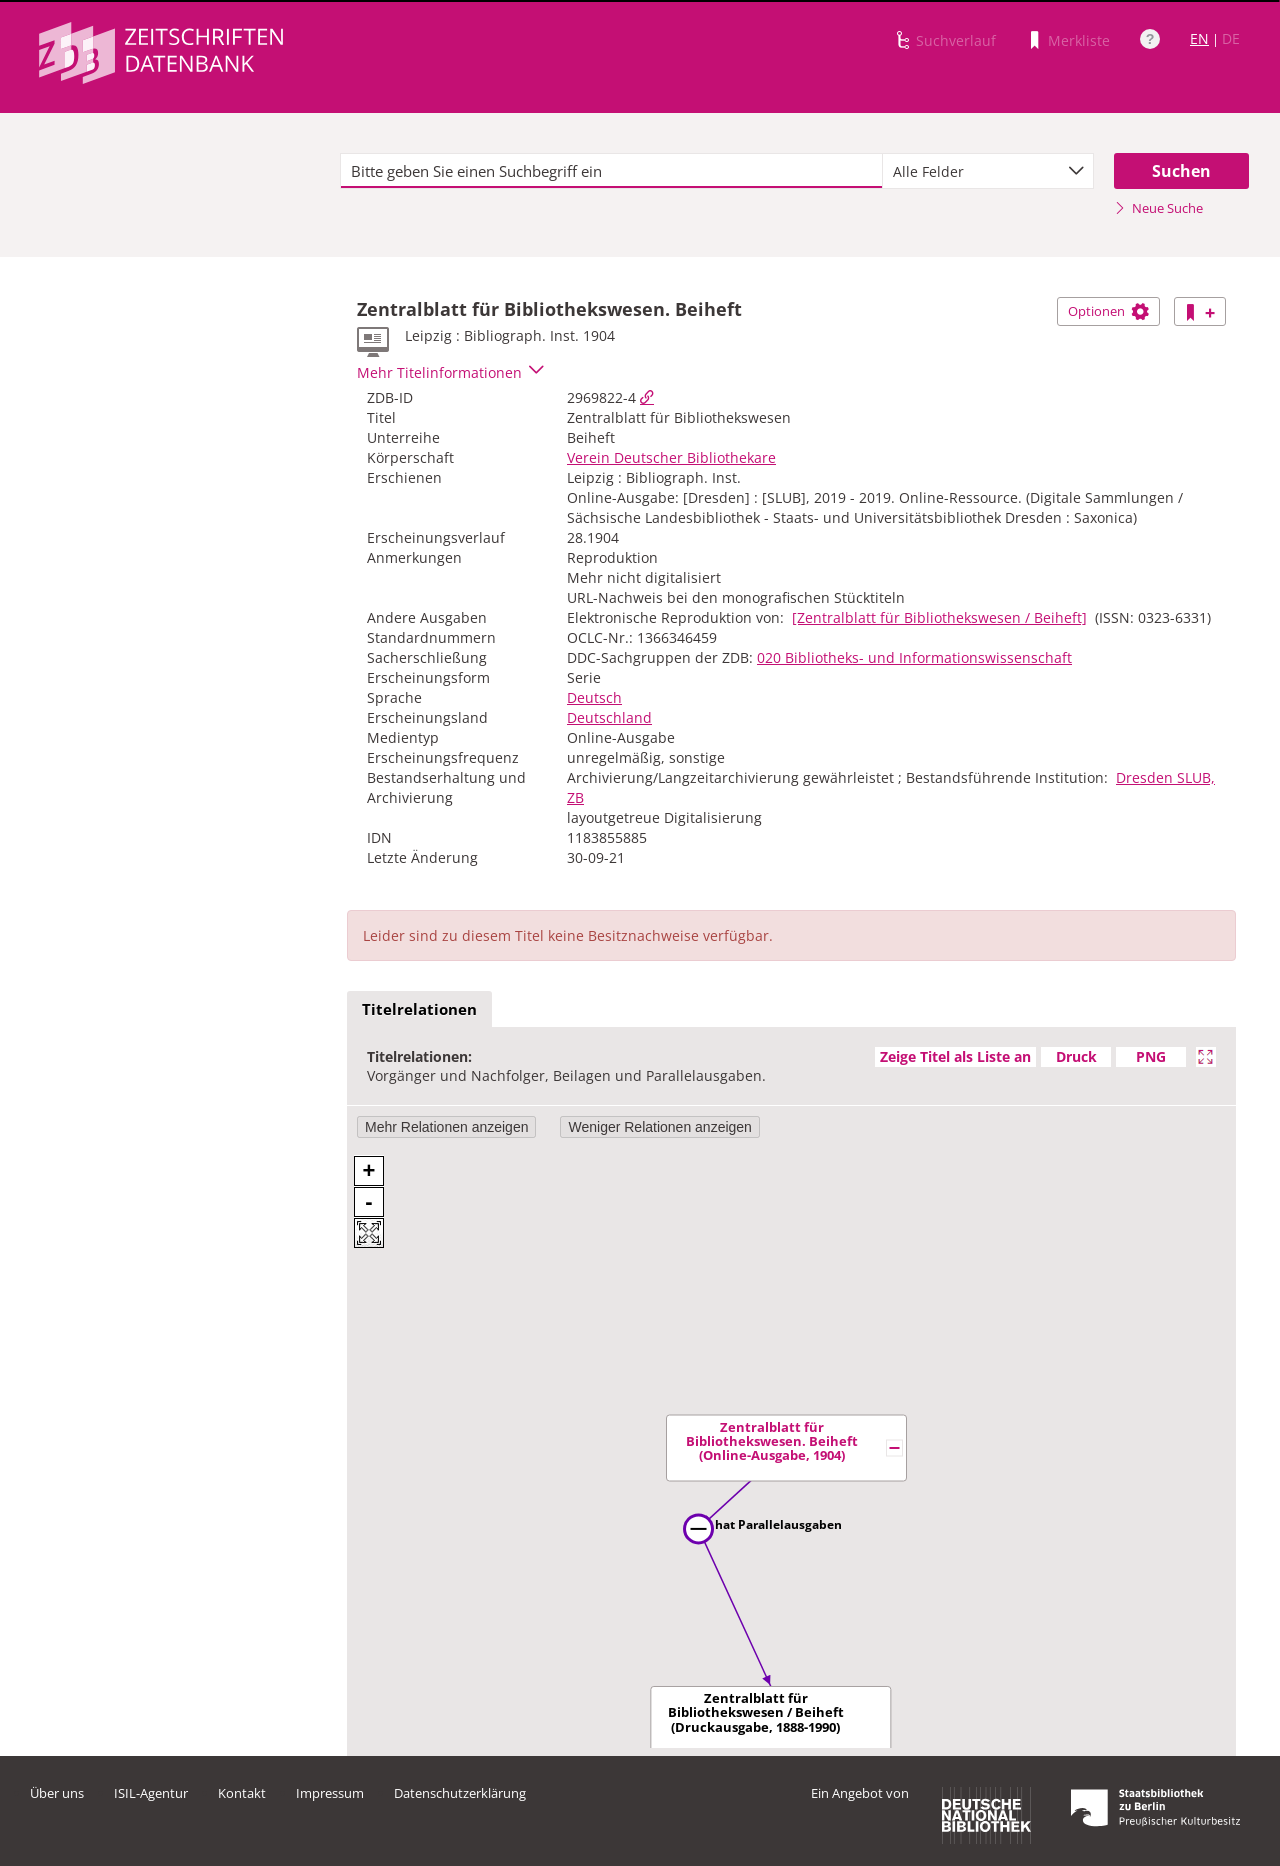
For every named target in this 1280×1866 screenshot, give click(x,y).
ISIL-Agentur (151, 1793)
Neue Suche (1158, 208)
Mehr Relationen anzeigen (446, 1127)
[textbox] (611, 171)
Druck (1076, 1056)
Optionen (1108, 311)
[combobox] (988, 171)
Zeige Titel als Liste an (955, 1056)
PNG (1151, 1056)
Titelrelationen (419, 1009)
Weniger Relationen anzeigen (659, 1127)
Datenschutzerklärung (460, 1793)
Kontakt (242, 1793)
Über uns (57, 1793)
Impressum (330, 1793)
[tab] (419, 1010)
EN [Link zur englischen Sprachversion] (1199, 38)
